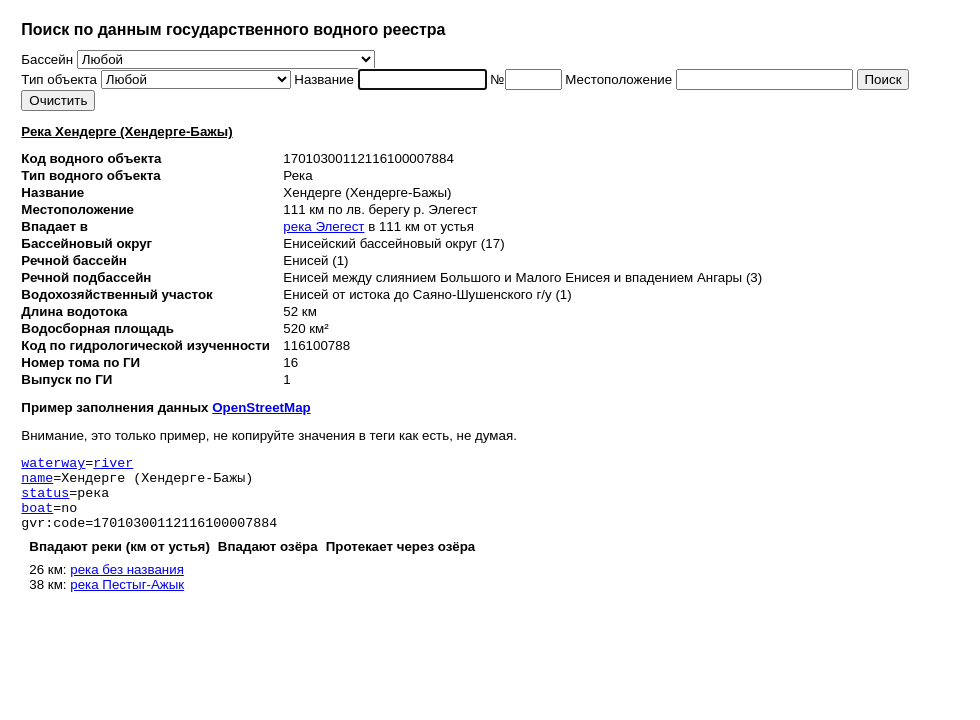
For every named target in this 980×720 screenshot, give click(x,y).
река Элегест (323, 226)
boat (37, 519)
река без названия (127, 584)
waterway (53, 465)
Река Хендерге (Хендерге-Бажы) (126, 131)
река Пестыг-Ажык (127, 599)
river (113, 465)
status (45, 501)
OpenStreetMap (261, 407)
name (37, 483)
